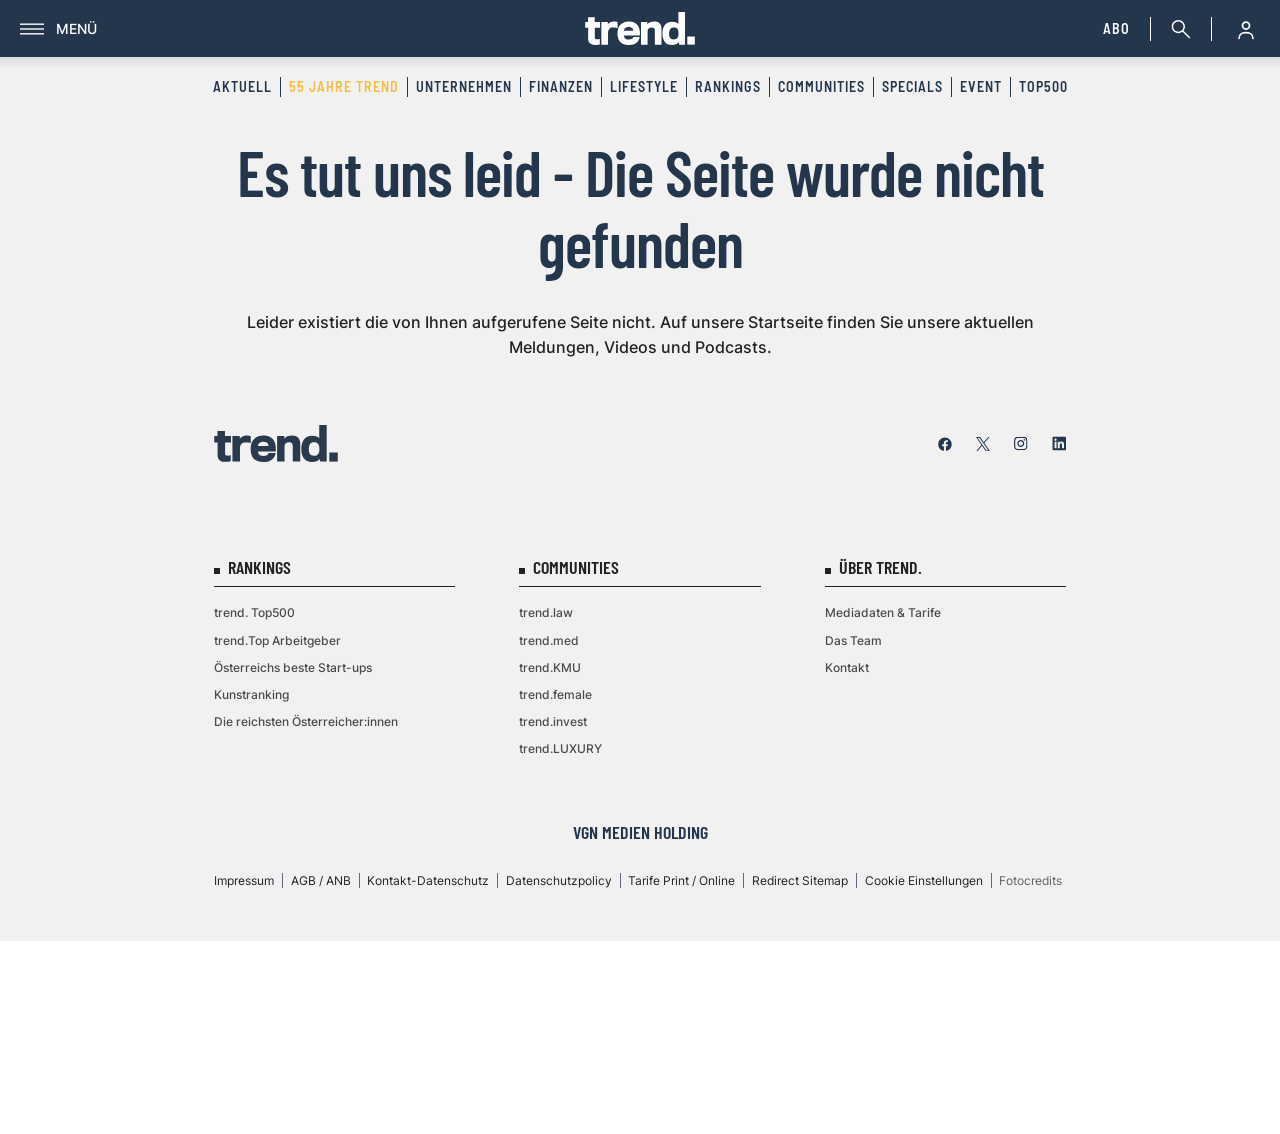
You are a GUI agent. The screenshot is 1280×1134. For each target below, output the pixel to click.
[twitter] (983, 444)
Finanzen (561, 86)
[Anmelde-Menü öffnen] (1246, 29)
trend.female (555, 694)
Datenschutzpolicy (559, 880)
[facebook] (945, 444)
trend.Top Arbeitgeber (277, 640)
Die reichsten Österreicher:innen (306, 721)
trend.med (549, 640)
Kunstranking (251, 694)
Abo (1116, 28)
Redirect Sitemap (800, 880)
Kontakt (847, 667)
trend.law (546, 612)
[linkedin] (1059, 444)
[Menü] (302, 29)
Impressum (244, 880)
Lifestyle (644, 86)
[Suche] (1177, 29)
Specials (912, 86)
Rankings (728, 86)
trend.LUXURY (560, 748)
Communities (821, 86)
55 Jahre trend (344, 86)
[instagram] (1021, 444)
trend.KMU (550, 667)
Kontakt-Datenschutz (428, 880)
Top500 (1043, 86)
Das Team (853, 640)
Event (981, 86)
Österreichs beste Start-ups (293, 667)
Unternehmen (464, 86)
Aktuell (242, 86)
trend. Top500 (254, 612)
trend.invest (553, 721)
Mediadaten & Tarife (883, 612)
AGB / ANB (321, 880)
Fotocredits (1030, 880)
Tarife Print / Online (681, 880)
